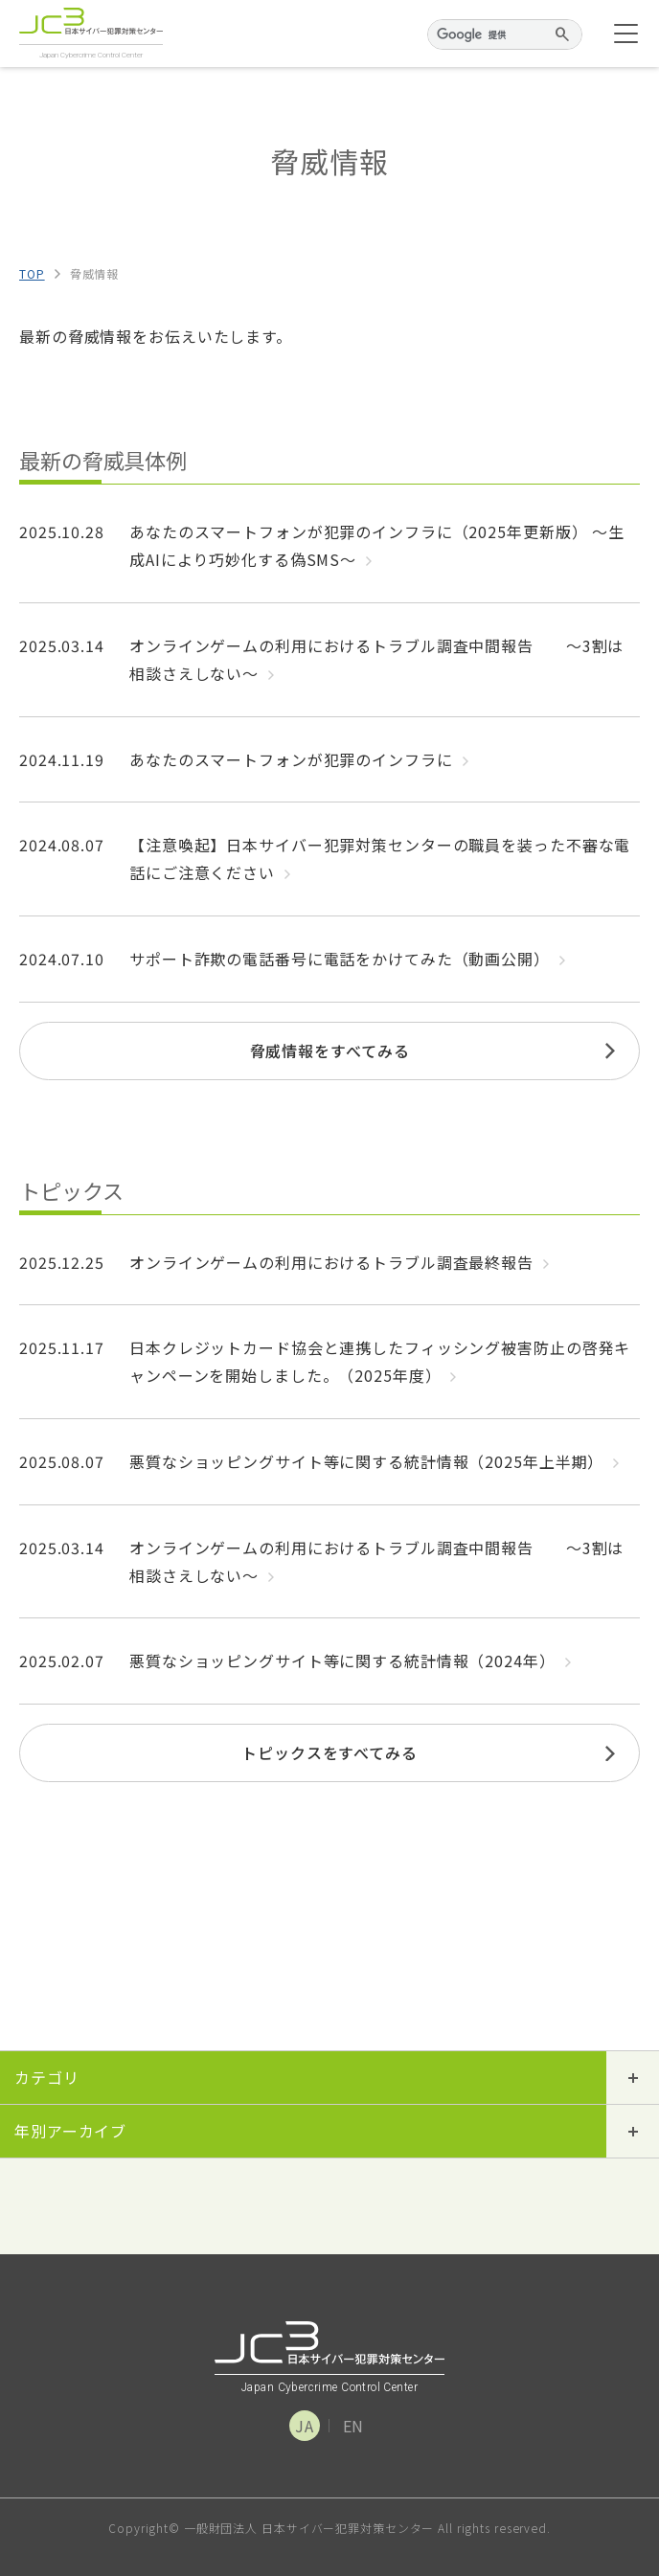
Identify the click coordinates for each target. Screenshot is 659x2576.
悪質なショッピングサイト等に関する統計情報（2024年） (350, 1660)
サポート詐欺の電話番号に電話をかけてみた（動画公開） (347, 958)
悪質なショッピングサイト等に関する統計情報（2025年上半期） (374, 1461)
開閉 (632, 2077)
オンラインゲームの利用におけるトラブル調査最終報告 (339, 1262)
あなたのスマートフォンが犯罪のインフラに (298, 759)
